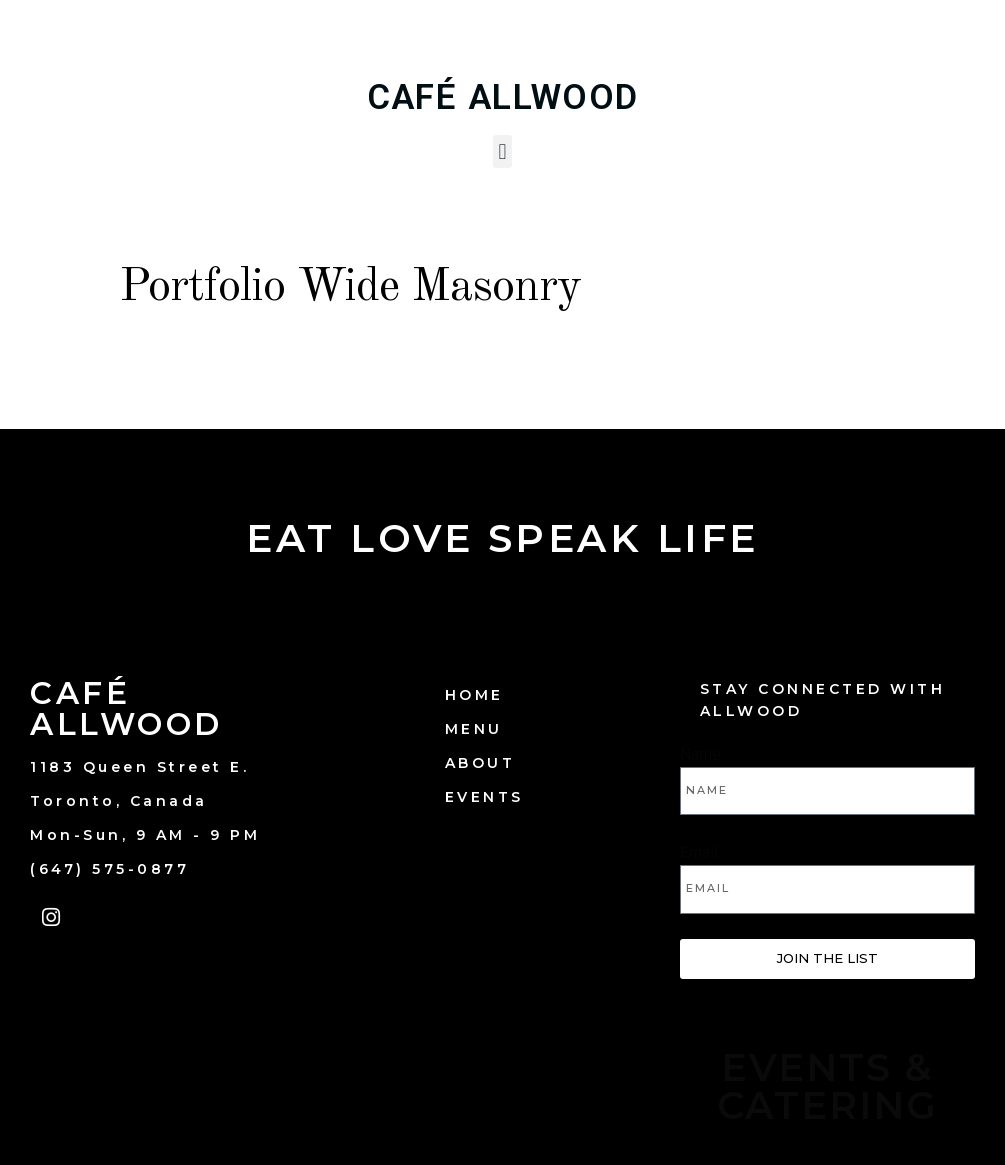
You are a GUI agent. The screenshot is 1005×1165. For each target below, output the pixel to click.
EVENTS (484, 797)
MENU (474, 729)
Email (699, 852)
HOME (474, 695)
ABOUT (480, 763)
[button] (502, 151)
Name (700, 754)
